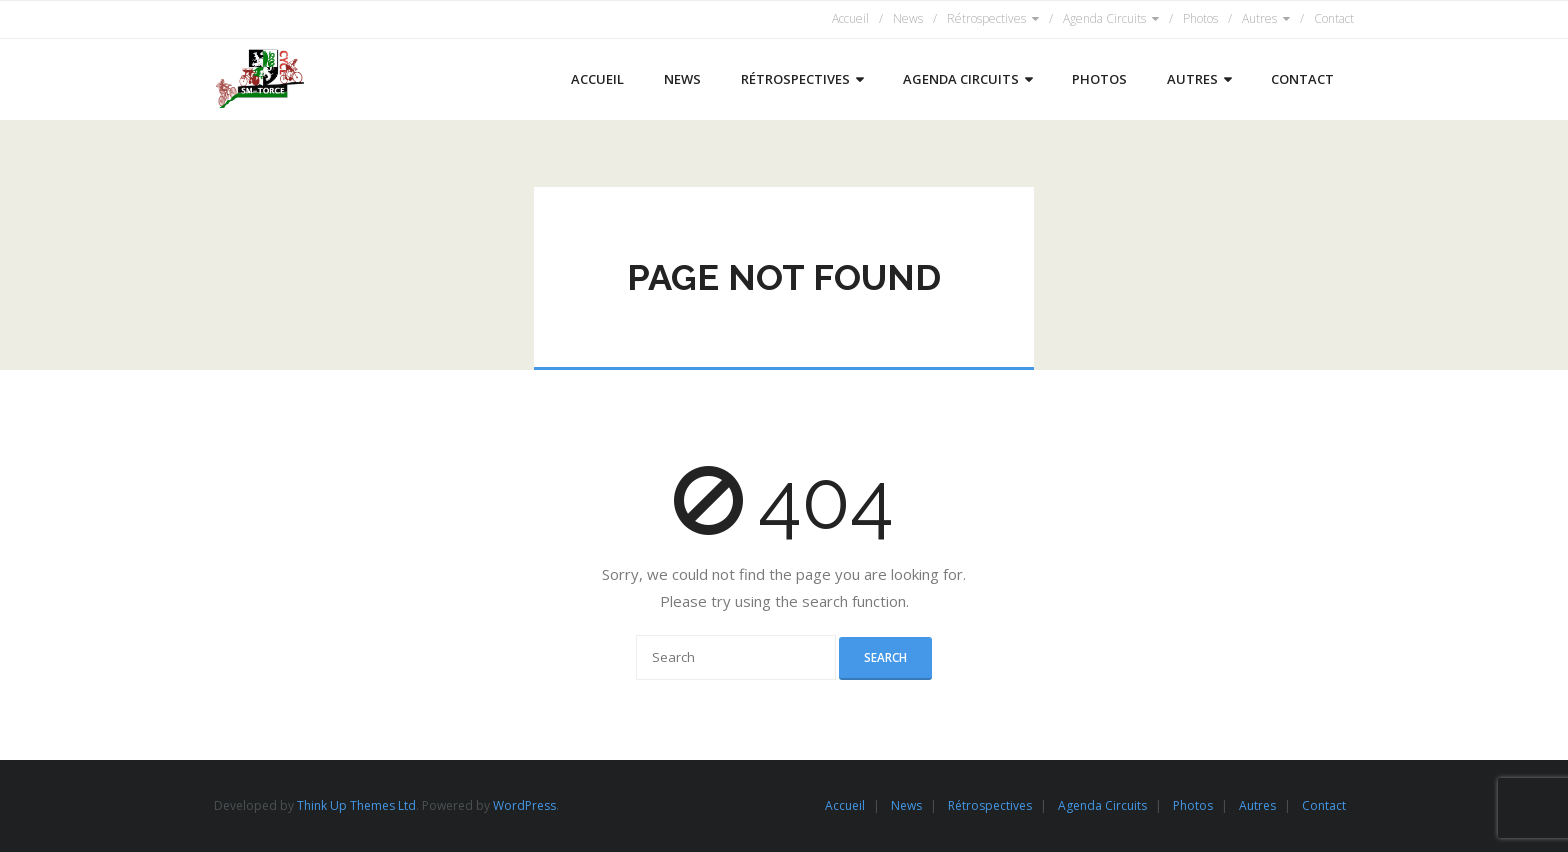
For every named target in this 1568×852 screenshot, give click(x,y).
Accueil (850, 18)
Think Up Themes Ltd (356, 805)
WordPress (524, 805)
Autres (1259, 18)
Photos (1200, 18)
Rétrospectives (986, 18)
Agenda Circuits (1104, 18)
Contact (1334, 18)
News (908, 18)
